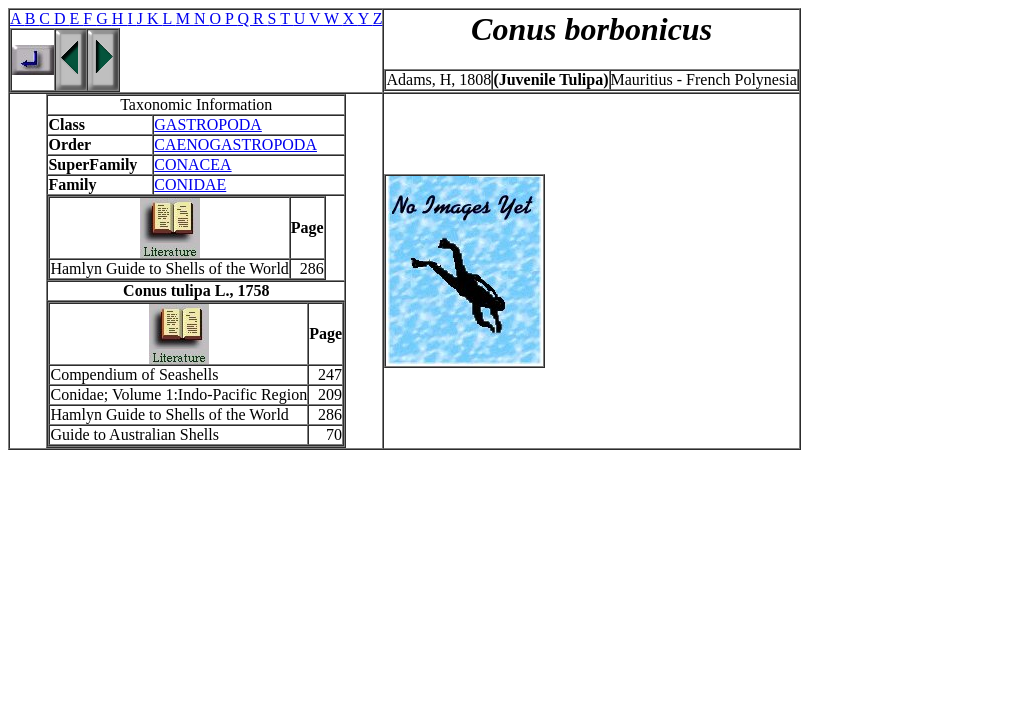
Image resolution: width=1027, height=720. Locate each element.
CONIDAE (190, 184)
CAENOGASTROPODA (235, 144)
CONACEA (192, 164)
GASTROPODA (208, 124)
